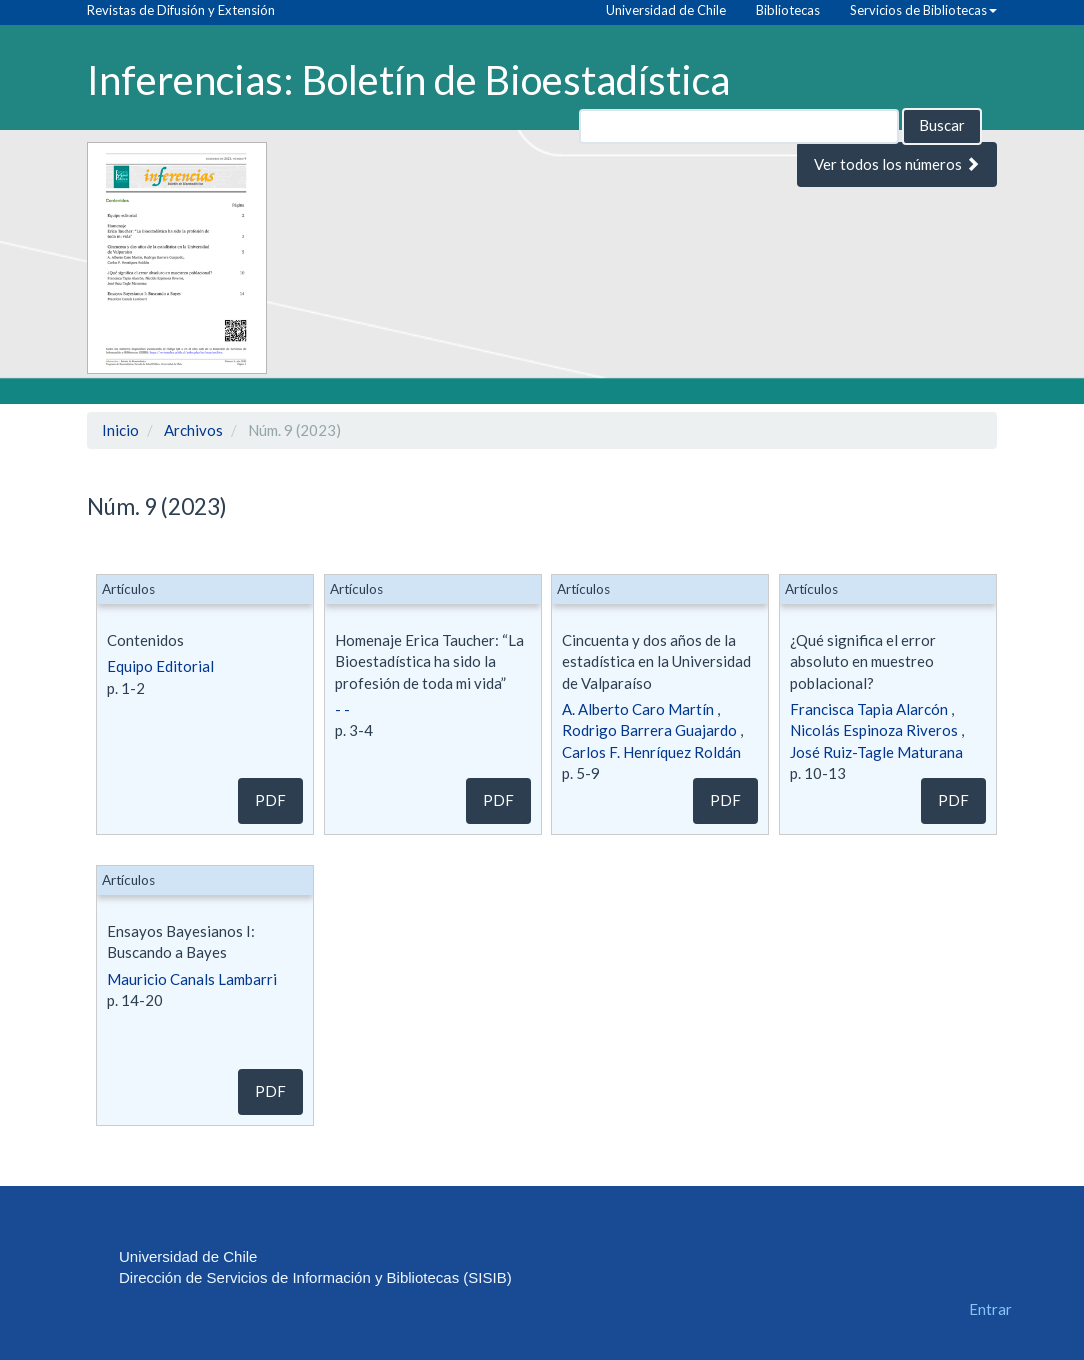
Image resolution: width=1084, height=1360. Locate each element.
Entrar (990, 1309)
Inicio (120, 430)
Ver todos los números (897, 164)
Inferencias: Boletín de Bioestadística (408, 78)
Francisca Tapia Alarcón (869, 709)
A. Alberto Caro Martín (638, 709)
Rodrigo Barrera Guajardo (649, 730)
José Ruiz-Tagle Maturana (876, 752)
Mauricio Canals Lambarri (192, 979)
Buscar (942, 125)
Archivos (193, 430)
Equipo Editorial (160, 666)
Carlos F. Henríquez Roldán (651, 752)
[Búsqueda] (739, 126)
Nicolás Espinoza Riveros (874, 730)
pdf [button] (270, 800)
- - (342, 709)
